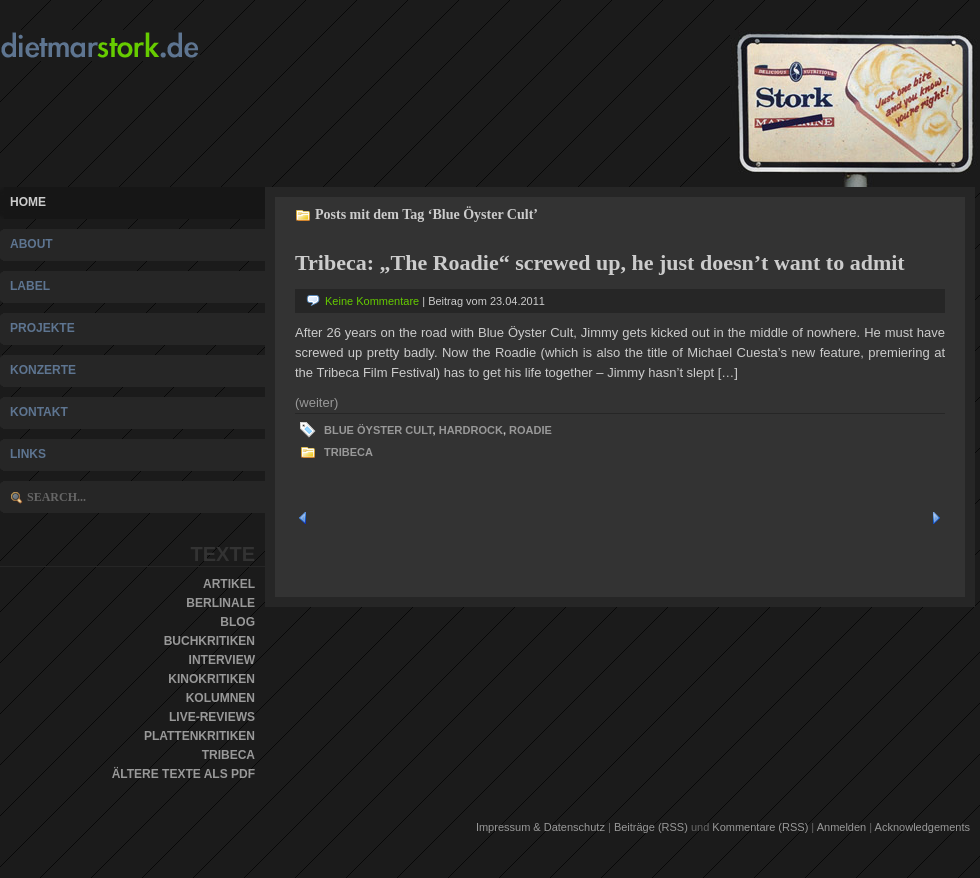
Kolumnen (220, 698)
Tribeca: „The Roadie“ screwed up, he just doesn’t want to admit (600, 262)
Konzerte (43, 370)
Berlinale (220, 603)
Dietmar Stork (138, 45)
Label (30, 286)
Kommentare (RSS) (760, 827)
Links (28, 454)
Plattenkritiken (199, 736)
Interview (222, 660)
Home (28, 202)
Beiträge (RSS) (651, 827)
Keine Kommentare (372, 301)
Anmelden (842, 827)
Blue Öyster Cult (378, 430)
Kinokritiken (211, 679)
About (31, 244)
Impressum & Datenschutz (540, 827)
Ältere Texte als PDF (183, 774)
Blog (237, 622)
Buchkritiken (209, 641)
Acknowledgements (922, 827)
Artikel (229, 584)
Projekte (42, 328)
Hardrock (471, 430)
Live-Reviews (212, 717)
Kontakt (39, 412)
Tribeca (228, 755)
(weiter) (316, 402)
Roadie (530, 430)
